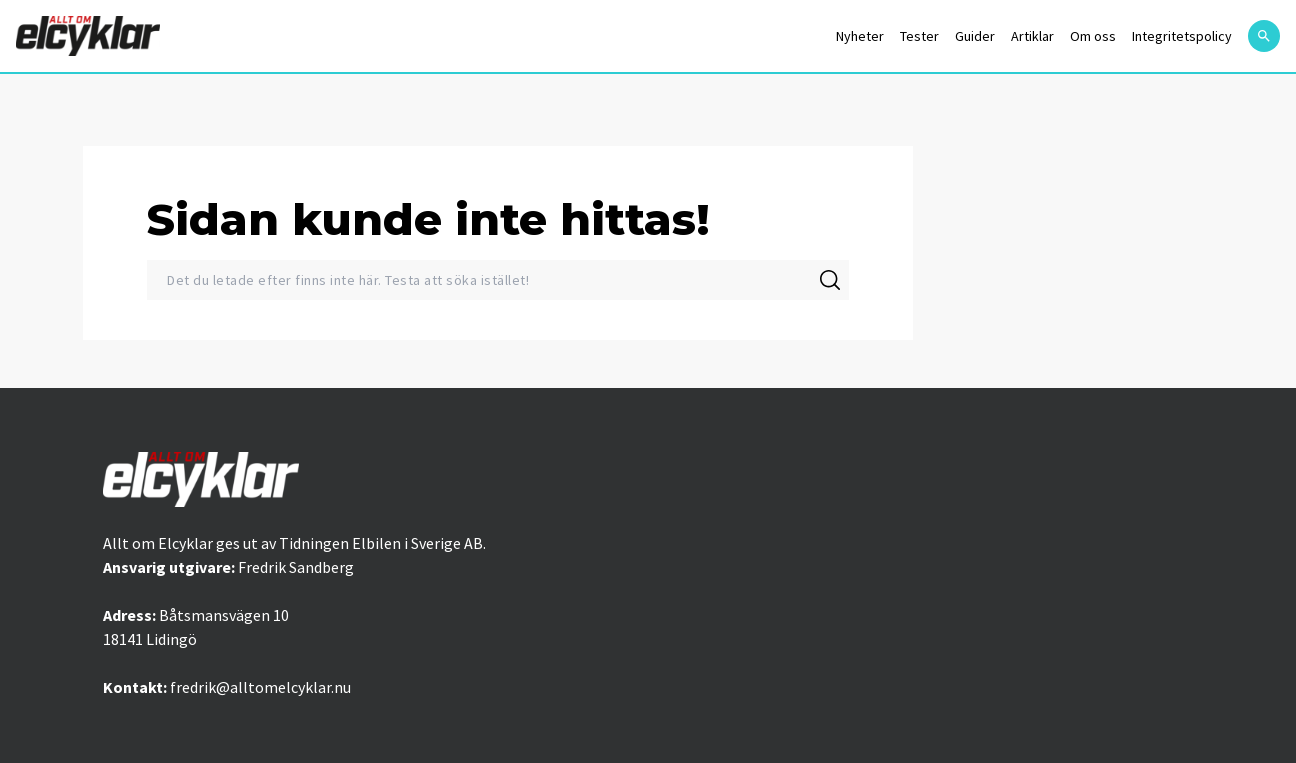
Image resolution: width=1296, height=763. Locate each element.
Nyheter (860, 36)
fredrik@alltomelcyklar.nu (260, 687)
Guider (975, 36)
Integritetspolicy (1182, 36)
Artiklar (1032, 36)
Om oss (1093, 36)
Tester (919, 36)
